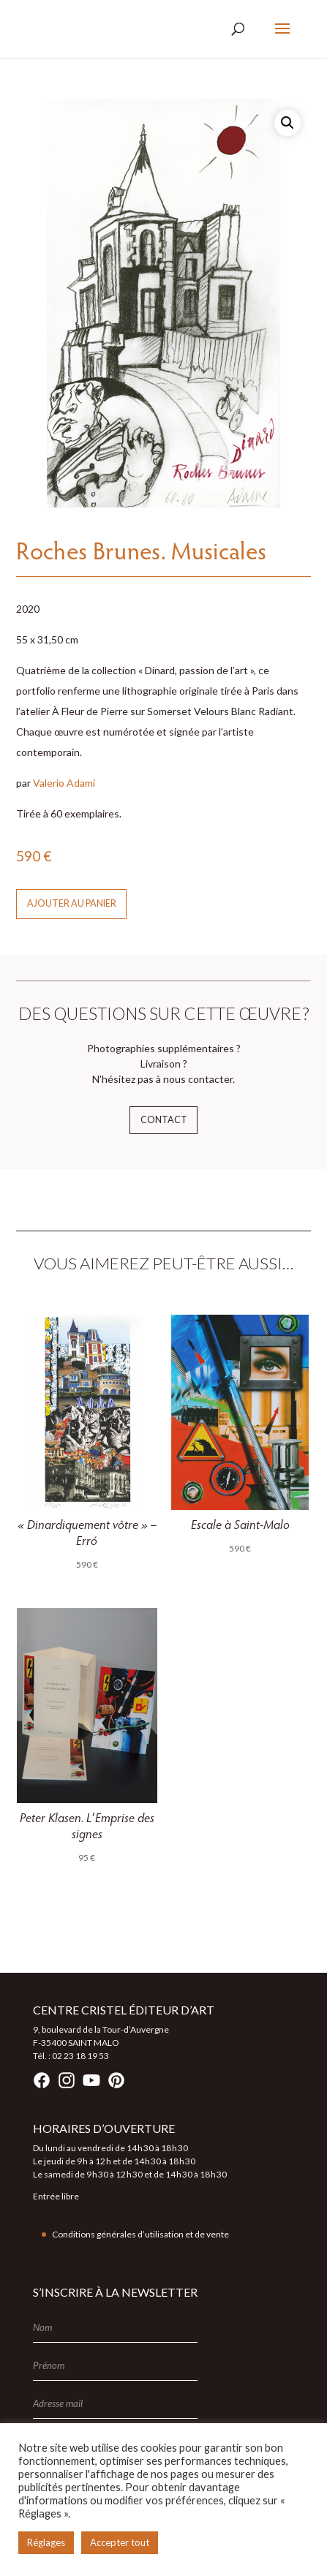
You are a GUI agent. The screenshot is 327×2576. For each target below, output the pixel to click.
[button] (287, 123)
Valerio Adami (64, 783)
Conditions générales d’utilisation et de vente (140, 2234)
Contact (163, 1119)
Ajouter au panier (71, 903)
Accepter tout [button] (119, 2542)
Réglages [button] (46, 2542)
